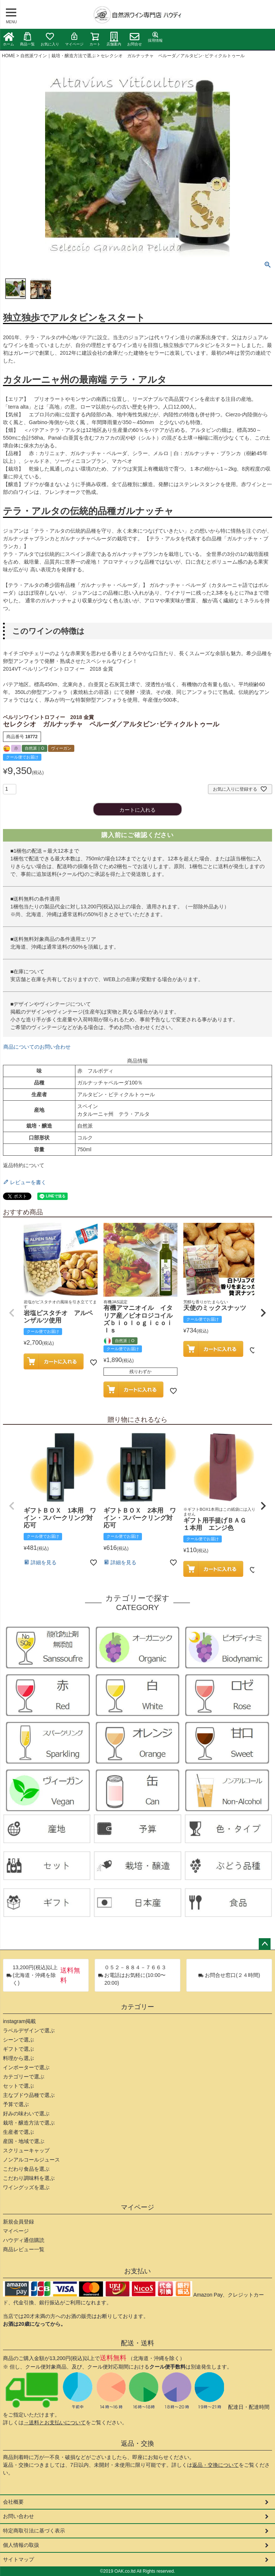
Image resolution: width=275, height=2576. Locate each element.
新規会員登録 (18, 2222)
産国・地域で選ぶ (23, 2141)
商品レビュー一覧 (23, 2249)
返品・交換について (215, 2465)
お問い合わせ (18, 2516)
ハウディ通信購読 (23, 2240)
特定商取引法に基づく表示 (34, 2531)
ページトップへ (265, 1944)
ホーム (8, 39)
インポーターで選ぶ (26, 2067)
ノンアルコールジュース (31, 2160)
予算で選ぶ (16, 2104)
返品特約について (23, 1165)
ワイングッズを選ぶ (26, 2187)
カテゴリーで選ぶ (23, 2077)
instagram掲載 (19, 2021)
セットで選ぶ (18, 2086)
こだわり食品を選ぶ (26, 2169)
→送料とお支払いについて (55, 2422)
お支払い (137, 2271)
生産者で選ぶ (18, 2132)
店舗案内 (113, 39)
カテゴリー (137, 2007)
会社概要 (13, 2502)
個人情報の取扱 (21, 2545)
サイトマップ (18, 2559)
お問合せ (134, 39)
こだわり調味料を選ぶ (29, 2178)
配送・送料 (137, 2343)
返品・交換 (137, 2443)
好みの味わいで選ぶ (26, 2113)
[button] (12, 1313)
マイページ (74, 39)
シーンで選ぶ (18, 2040)
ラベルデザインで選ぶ (29, 2030)
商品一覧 (27, 39)
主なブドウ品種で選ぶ (29, 2095)
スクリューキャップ (26, 2150)
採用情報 (155, 37)
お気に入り (50, 39)
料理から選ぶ (18, 2058)
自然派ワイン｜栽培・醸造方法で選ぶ (58, 55)
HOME (8, 55)
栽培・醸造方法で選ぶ (29, 2123)
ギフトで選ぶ (18, 2049)
